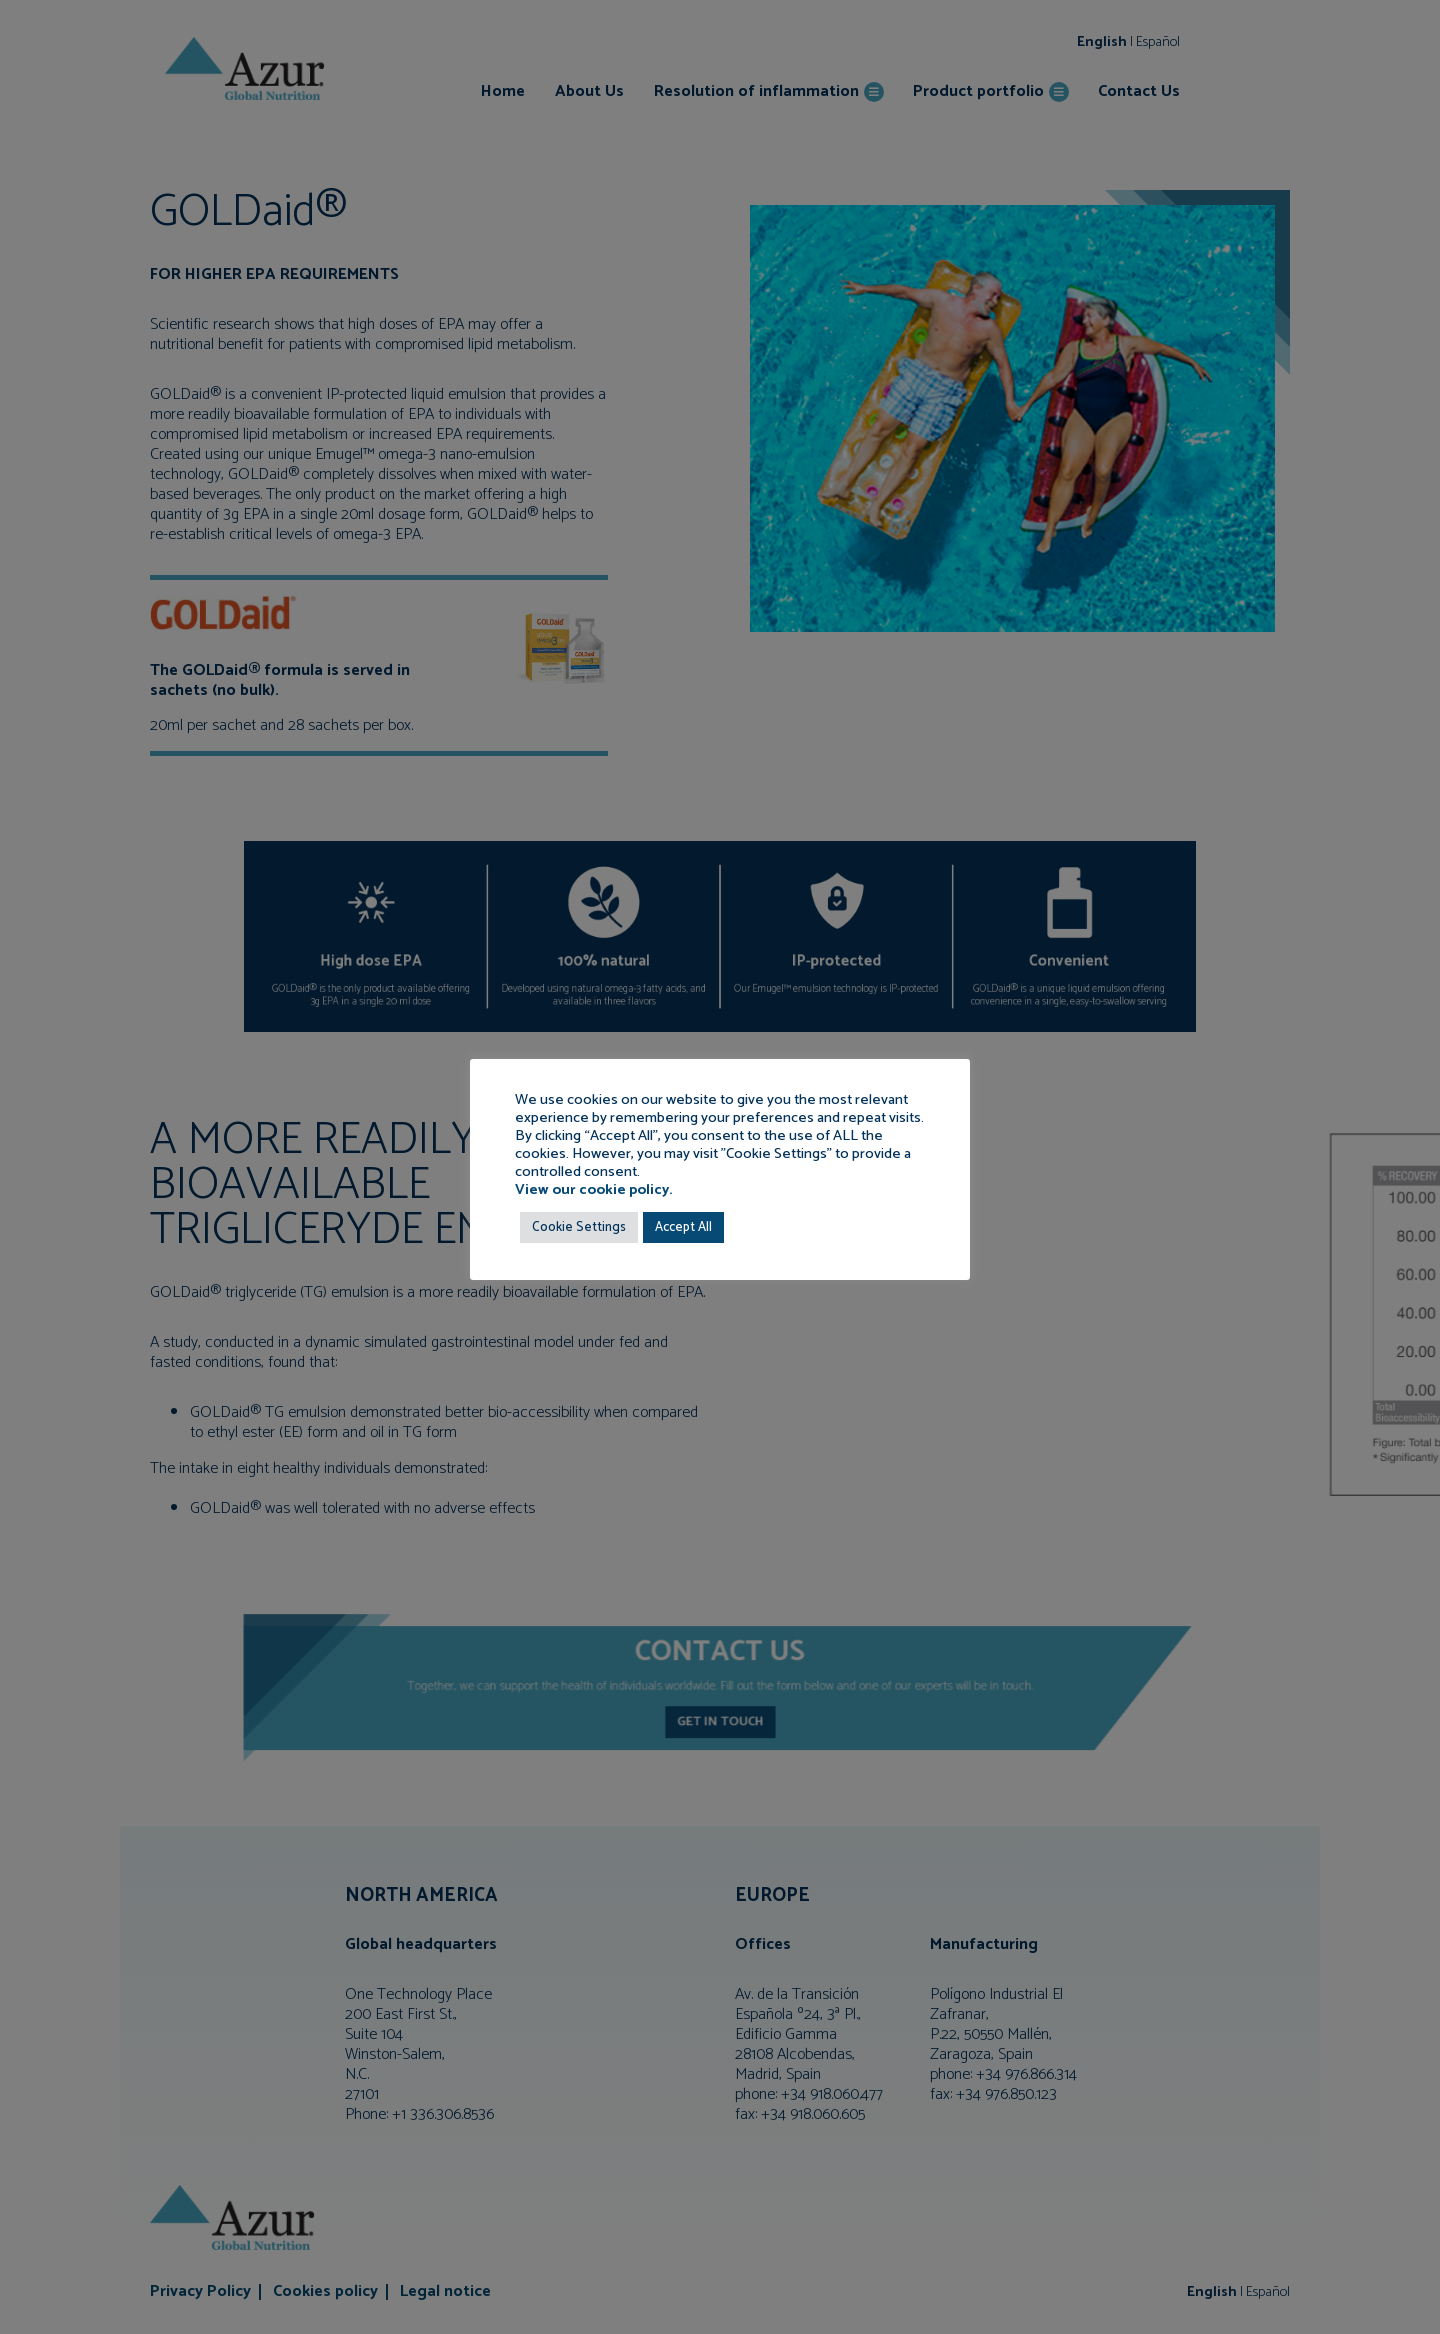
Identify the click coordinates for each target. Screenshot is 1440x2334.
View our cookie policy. (593, 1190)
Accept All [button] (683, 1227)
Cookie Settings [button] (579, 1227)
